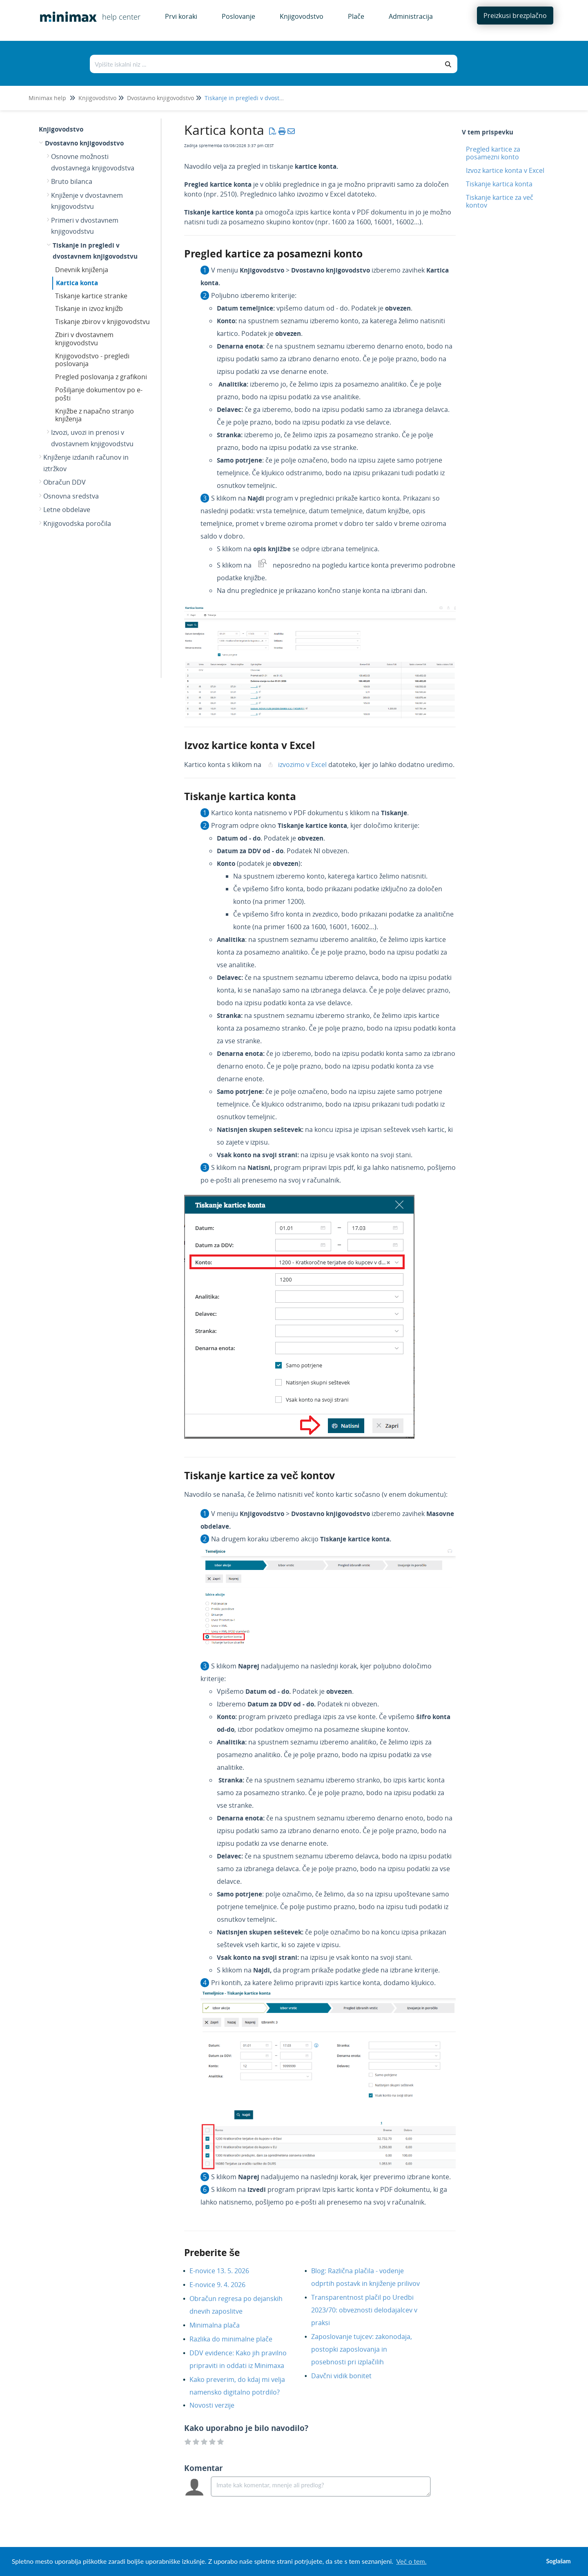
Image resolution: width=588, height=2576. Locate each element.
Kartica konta (77, 282)
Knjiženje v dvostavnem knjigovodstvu (87, 201)
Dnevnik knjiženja (81, 269)
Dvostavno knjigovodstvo (160, 98)
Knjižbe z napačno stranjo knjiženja (94, 415)
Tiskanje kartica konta (499, 183)
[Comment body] (321, 2486)
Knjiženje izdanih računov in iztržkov (86, 463)
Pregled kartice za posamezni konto (493, 153)
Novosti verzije (218, 2405)
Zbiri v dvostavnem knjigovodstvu (84, 338)
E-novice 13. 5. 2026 (225, 2270)
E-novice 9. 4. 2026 (223, 2284)
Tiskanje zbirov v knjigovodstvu (102, 321)
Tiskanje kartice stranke (91, 295)
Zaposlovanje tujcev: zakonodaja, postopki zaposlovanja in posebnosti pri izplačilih (361, 2349)
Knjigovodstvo (97, 98)
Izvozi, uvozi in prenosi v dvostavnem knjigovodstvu (92, 438)
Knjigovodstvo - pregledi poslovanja (92, 360)
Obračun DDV (64, 482)
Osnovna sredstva (71, 496)
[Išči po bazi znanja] (265, 64)
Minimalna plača (221, 2325)
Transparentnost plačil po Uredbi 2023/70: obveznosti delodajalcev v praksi (364, 2310)
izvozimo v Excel (302, 764)
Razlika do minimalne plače (237, 2338)
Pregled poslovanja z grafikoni (101, 376)
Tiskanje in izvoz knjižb (89, 308)
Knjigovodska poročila (77, 523)
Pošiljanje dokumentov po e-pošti (99, 393)
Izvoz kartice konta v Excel (505, 170)
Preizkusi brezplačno (515, 15)
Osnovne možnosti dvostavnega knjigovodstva (92, 162)
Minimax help (47, 98)
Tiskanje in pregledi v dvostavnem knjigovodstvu (271, 98)
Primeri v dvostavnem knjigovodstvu (84, 226)
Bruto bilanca (71, 181)
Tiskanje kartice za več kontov (499, 201)
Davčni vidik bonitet (347, 2375)
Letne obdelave (66, 509)
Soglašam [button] (558, 2561)
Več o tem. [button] (411, 2561)
